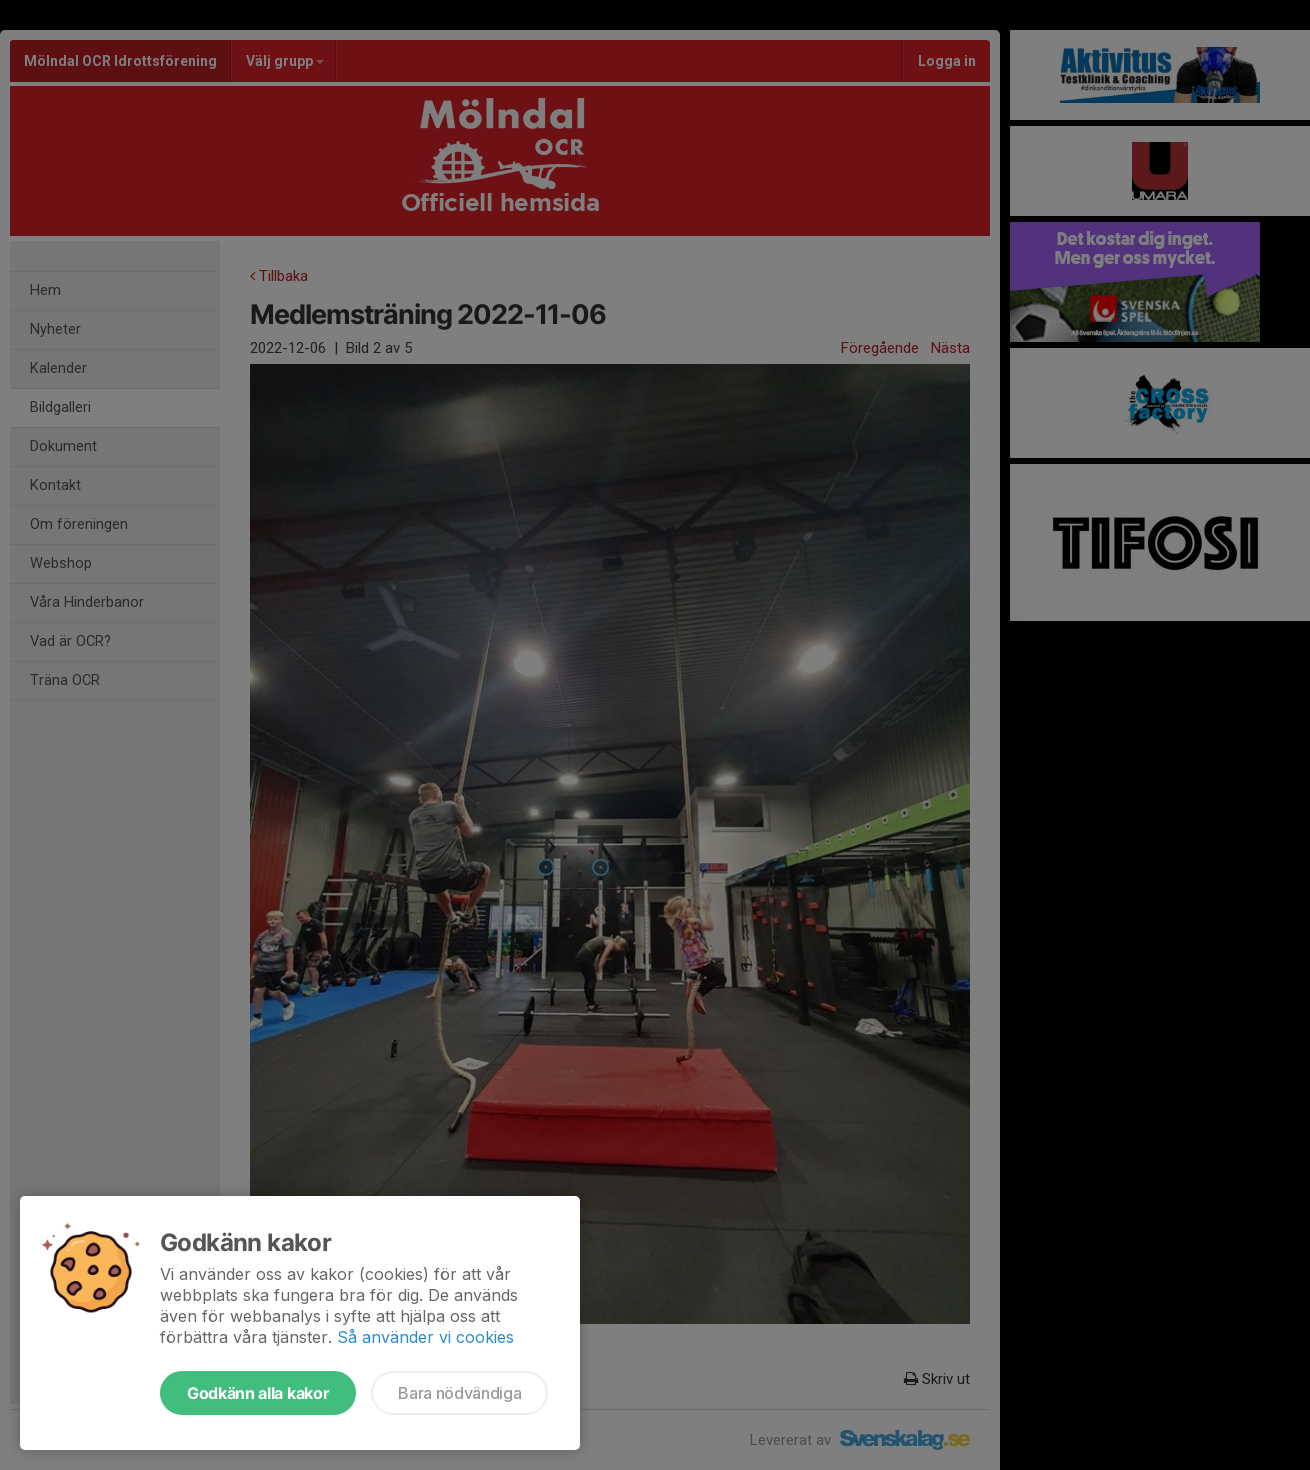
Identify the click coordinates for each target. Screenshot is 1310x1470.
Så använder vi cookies (425, 1337)
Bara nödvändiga (459, 1393)
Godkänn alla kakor (258, 1393)
